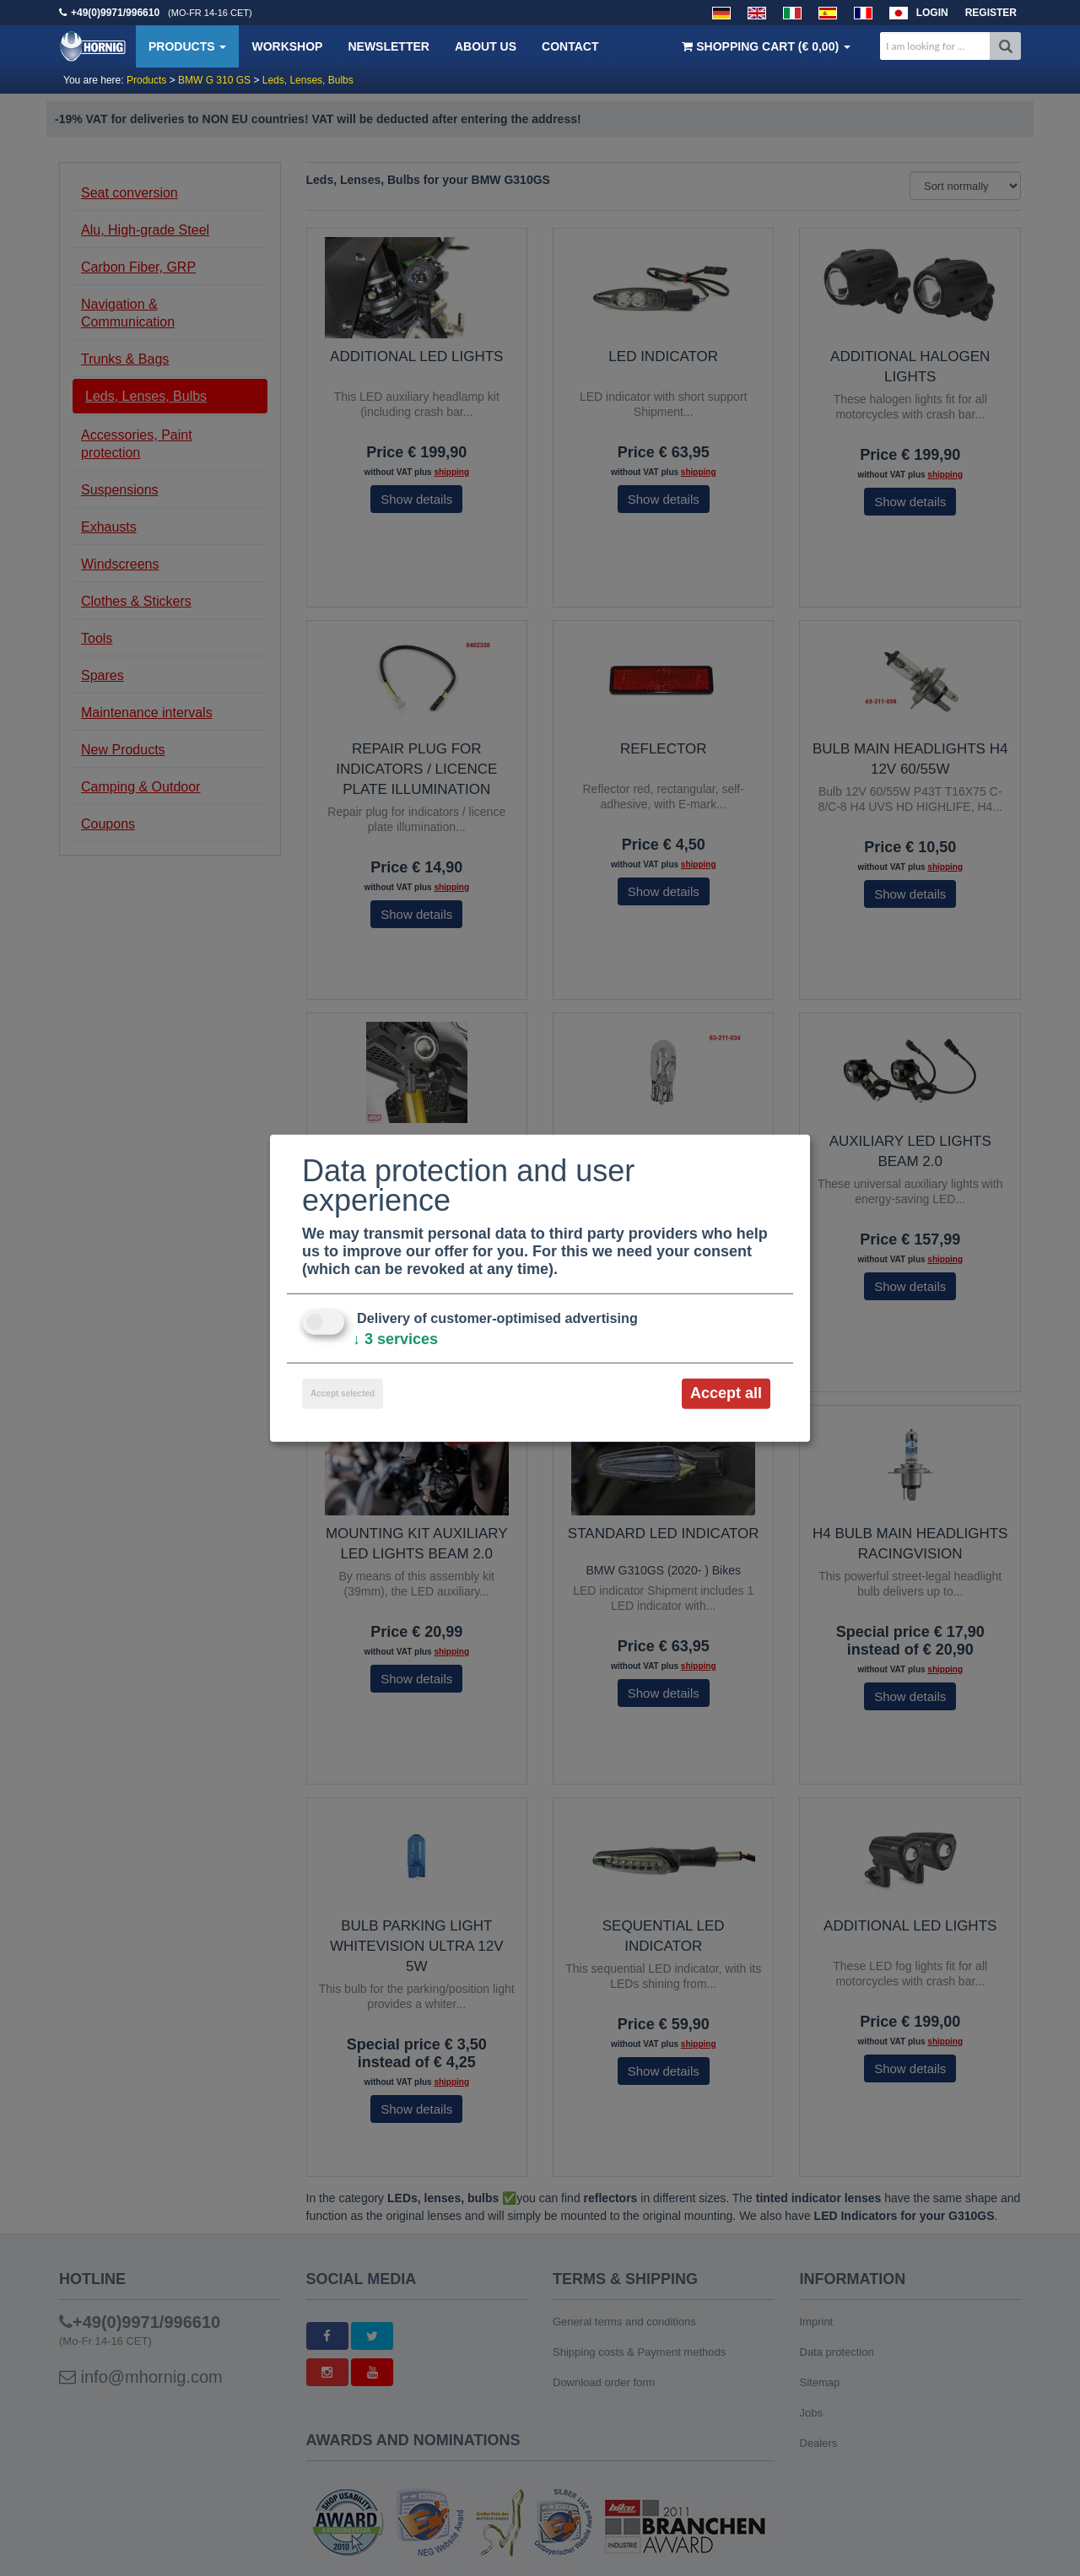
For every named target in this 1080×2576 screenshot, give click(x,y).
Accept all (726, 1393)
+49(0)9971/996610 (115, 13)
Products (187, 46)
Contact (570, 46)
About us (485, 46)
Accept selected (342, 1393)
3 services (395, 1339)
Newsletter (388, 46)
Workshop (286, 46)
